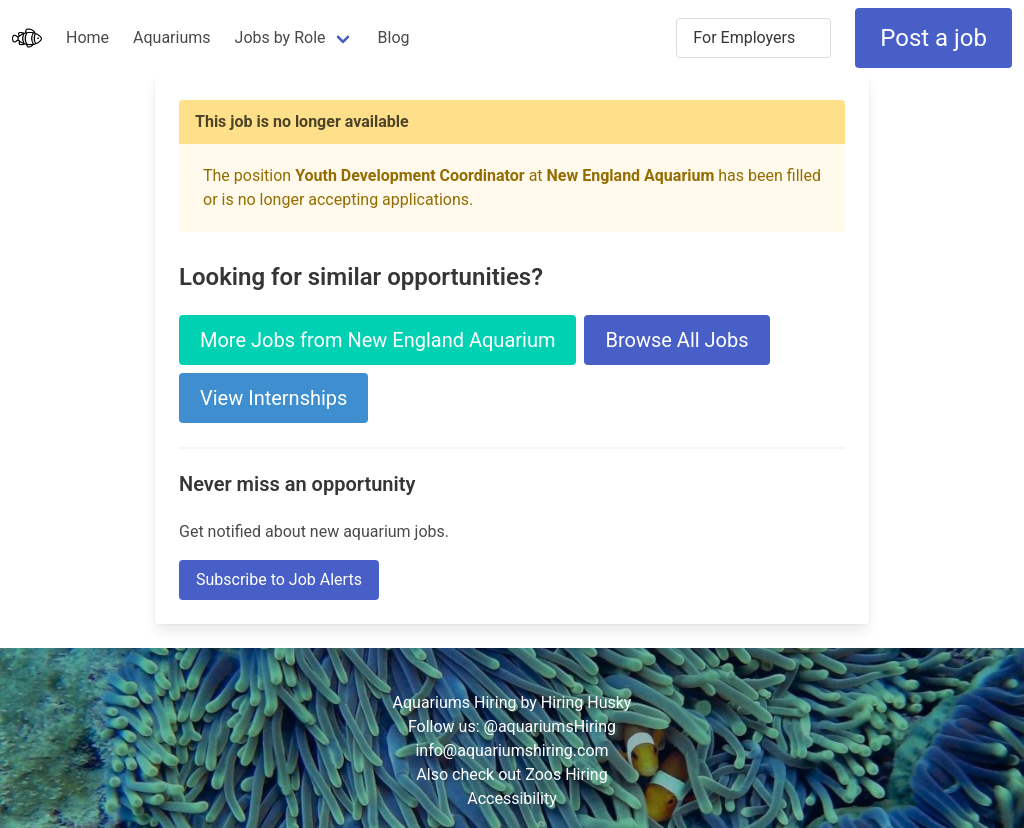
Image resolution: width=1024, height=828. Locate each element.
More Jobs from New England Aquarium (377, 340)
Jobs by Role (280, 37)
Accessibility (512, 798)
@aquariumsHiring (550, 726)
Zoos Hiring (566, 774)
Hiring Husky (586, 702)
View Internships (273, 398)
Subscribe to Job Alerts (279, 579)
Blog (394, 37)
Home (87, 37)
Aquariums (171, 37)
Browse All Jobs (676, 340)
